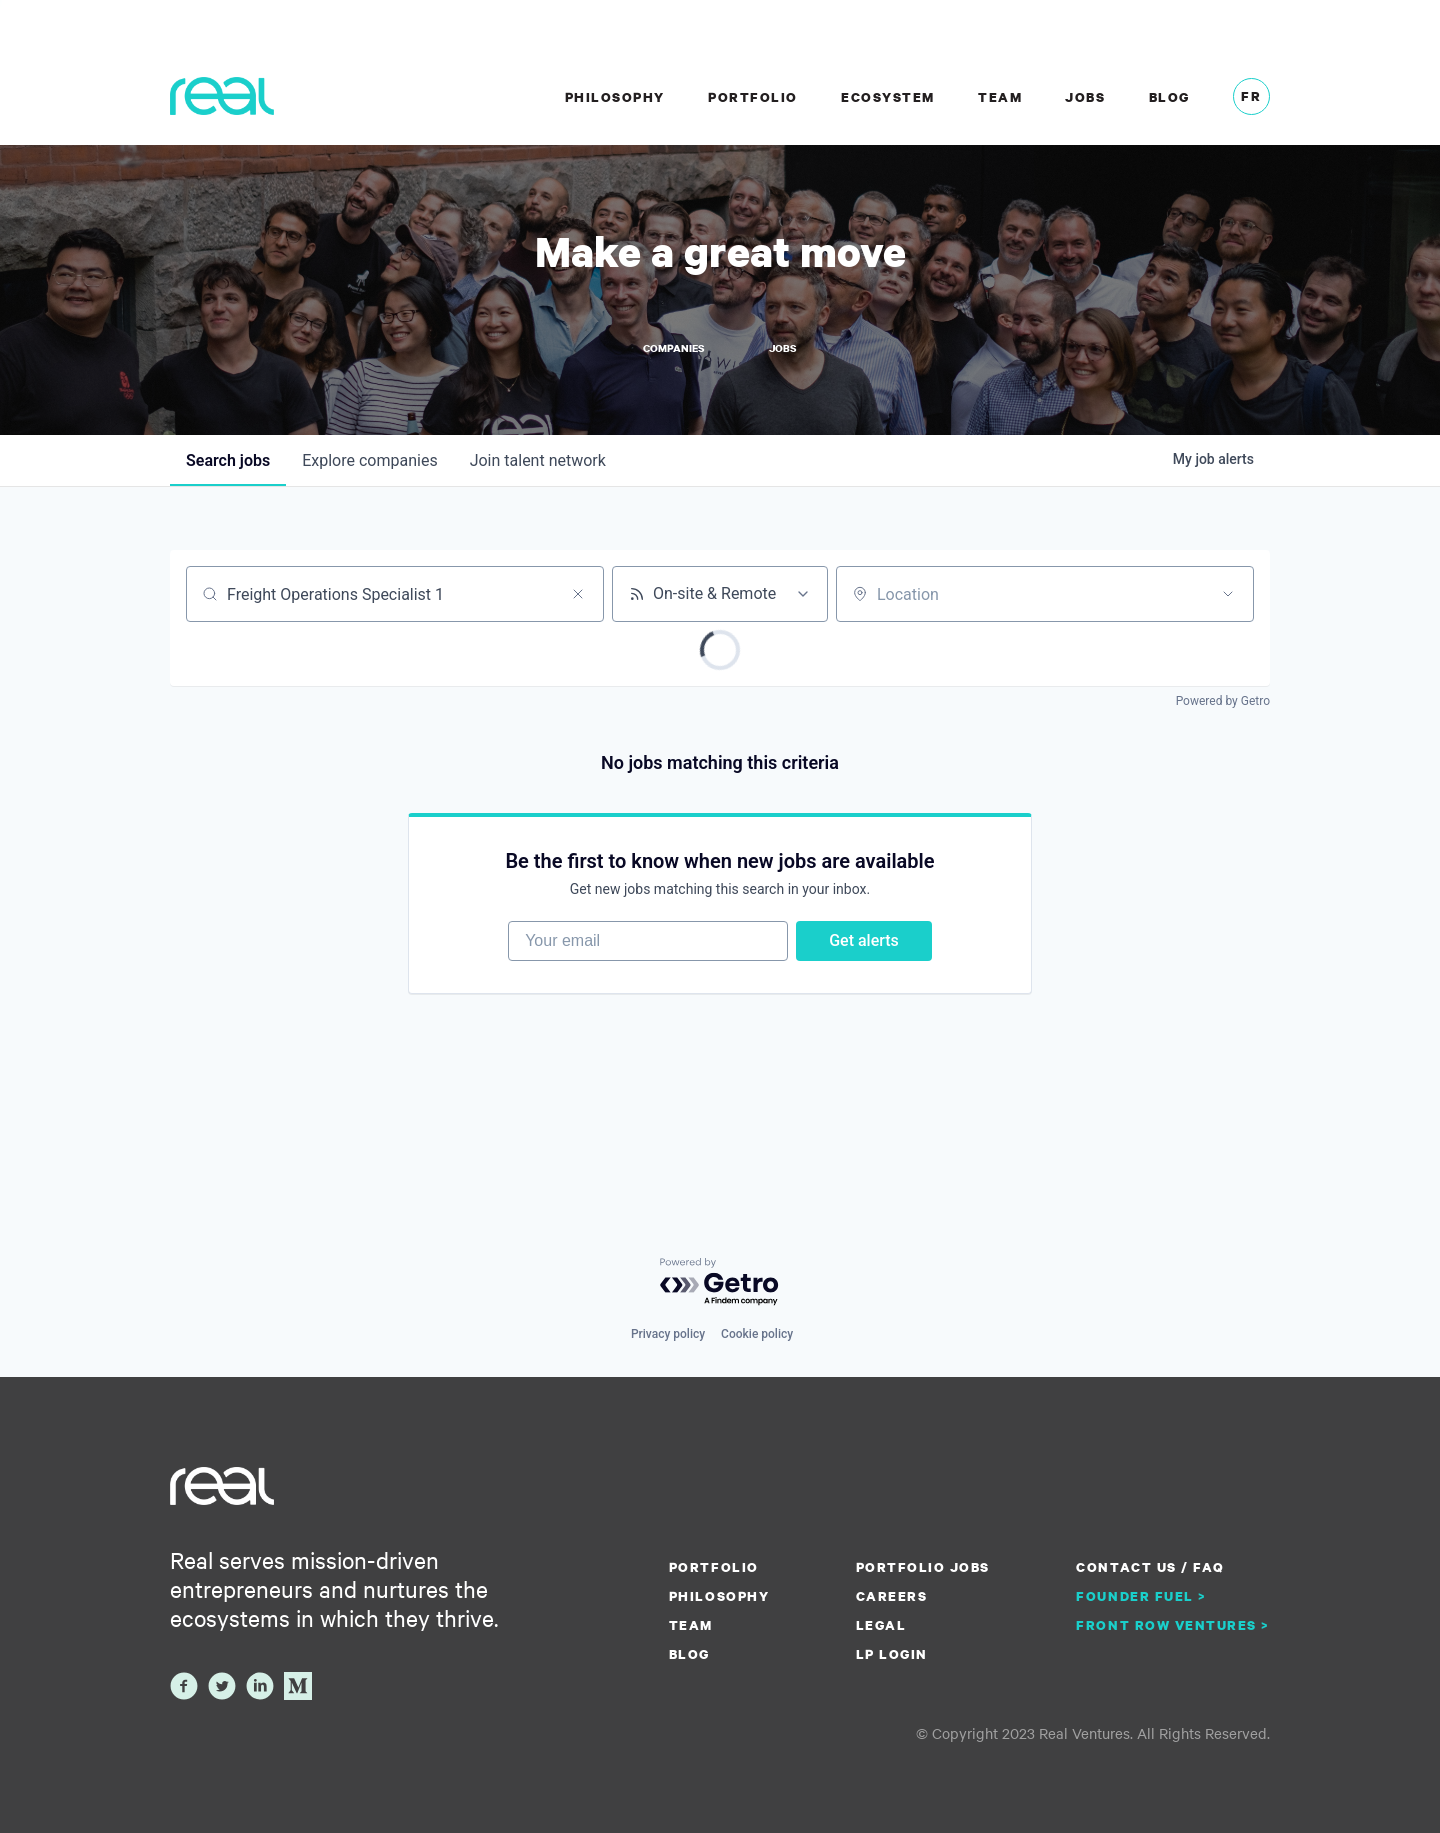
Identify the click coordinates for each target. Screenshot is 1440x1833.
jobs (228, 460)
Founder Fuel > (1141, 1596)
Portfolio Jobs (923, 1567)
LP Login (892, 1654)
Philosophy (615, 97)
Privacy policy (668, 1334)
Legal (881, 1625)
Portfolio (753, 97)
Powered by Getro (1223, 701)
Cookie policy (757, 1334)
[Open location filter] (1228, 594)
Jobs (1085, 97)
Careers (892, 1596)
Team (1000, 97)
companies (369, 460)
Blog (1169, 97)
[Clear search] (578, 594)
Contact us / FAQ (1150, 1567)
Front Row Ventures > (1173, 1625)
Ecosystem (888, 97)
